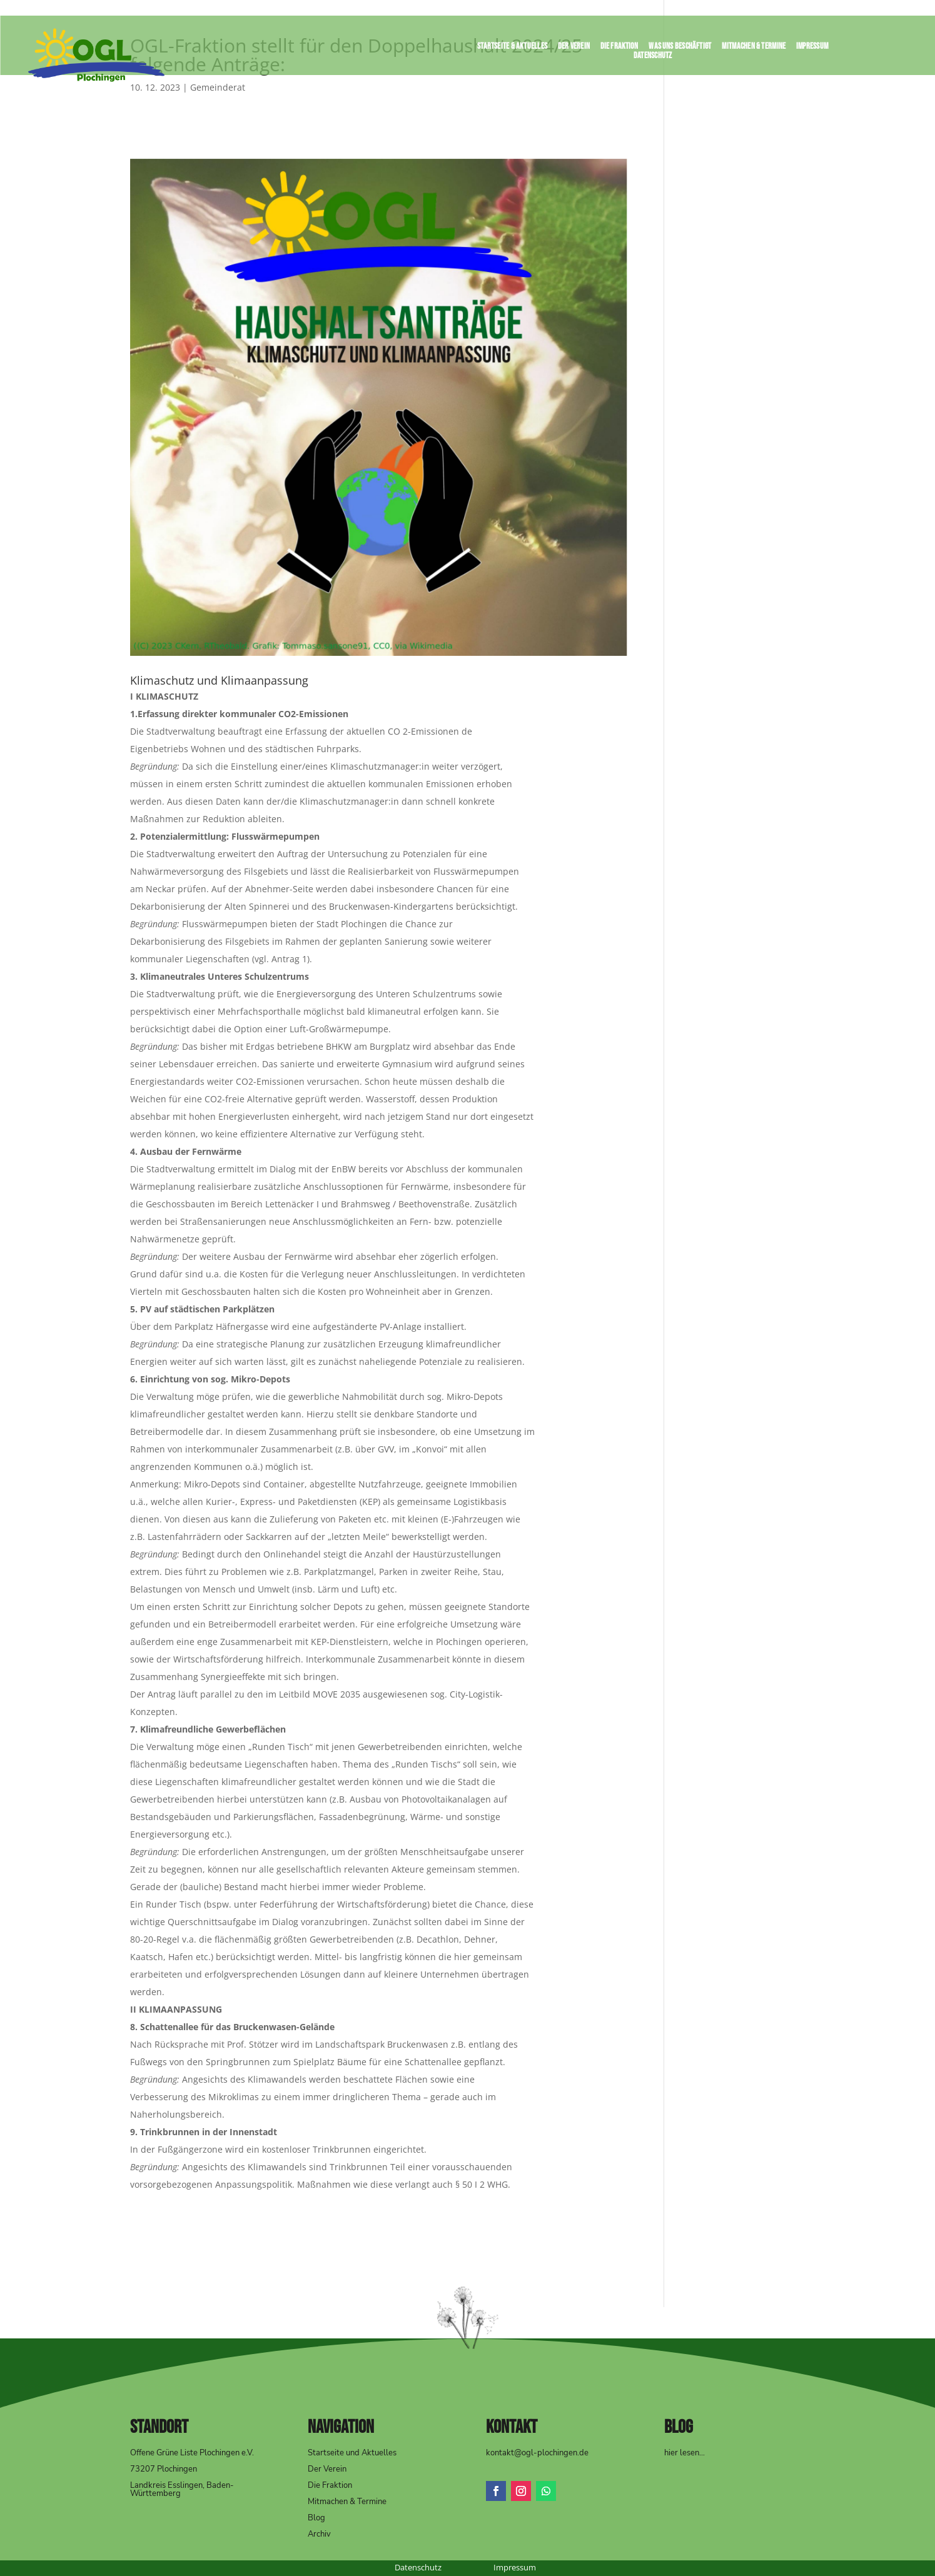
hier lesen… (684, 2452)
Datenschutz (653, 58)
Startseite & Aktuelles (512, 48)
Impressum (812, 48)
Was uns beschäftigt (680, 48)
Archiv (319, 2534)
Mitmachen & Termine (754, 48)
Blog (316, 2517)
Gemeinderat (217, 87)
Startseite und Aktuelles (352, 2452)
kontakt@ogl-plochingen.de (537, 2452)
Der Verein (574, 48)
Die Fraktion (619, 48)
